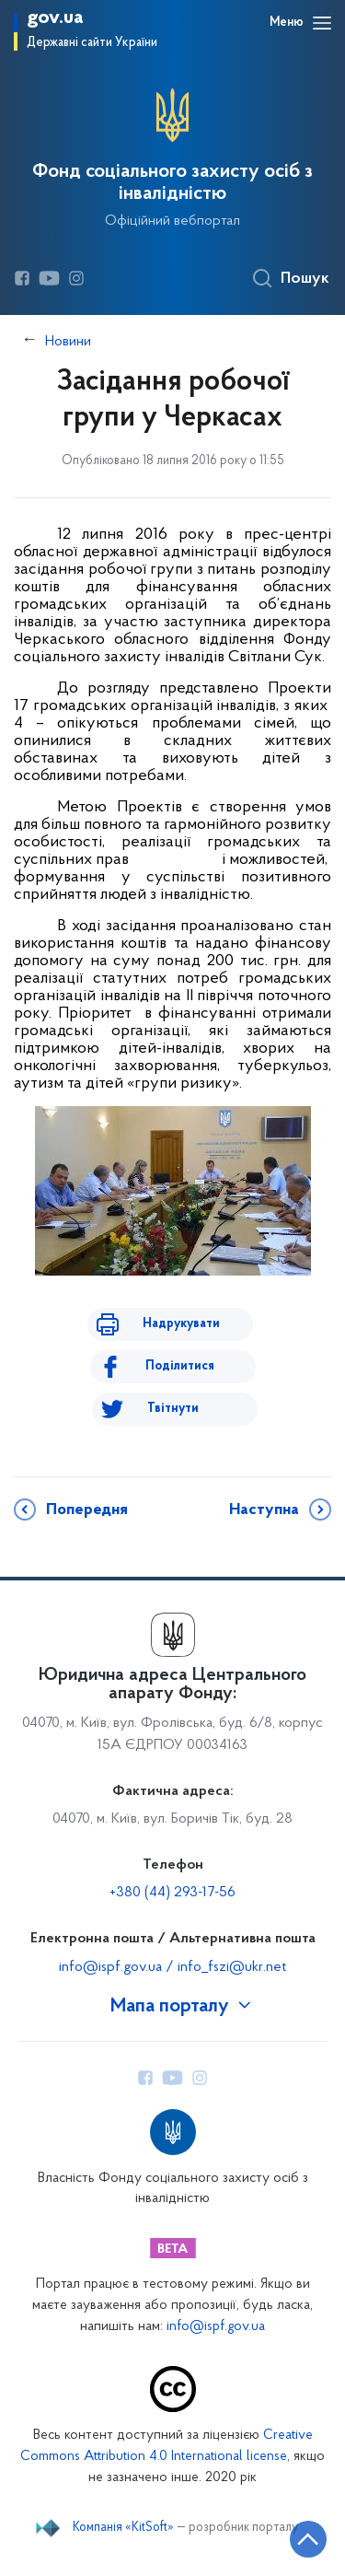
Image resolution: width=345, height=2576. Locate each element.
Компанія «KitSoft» (123, 2528)
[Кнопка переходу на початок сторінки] (308, 2539)
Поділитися (179, 1366)
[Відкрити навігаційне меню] (322, 23)
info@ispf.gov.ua (216, 2327)
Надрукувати (181, 1324)
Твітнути (173, 1409)
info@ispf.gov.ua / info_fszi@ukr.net (172, 1967)
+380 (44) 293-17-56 (172, 1892)
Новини (68, 341)
